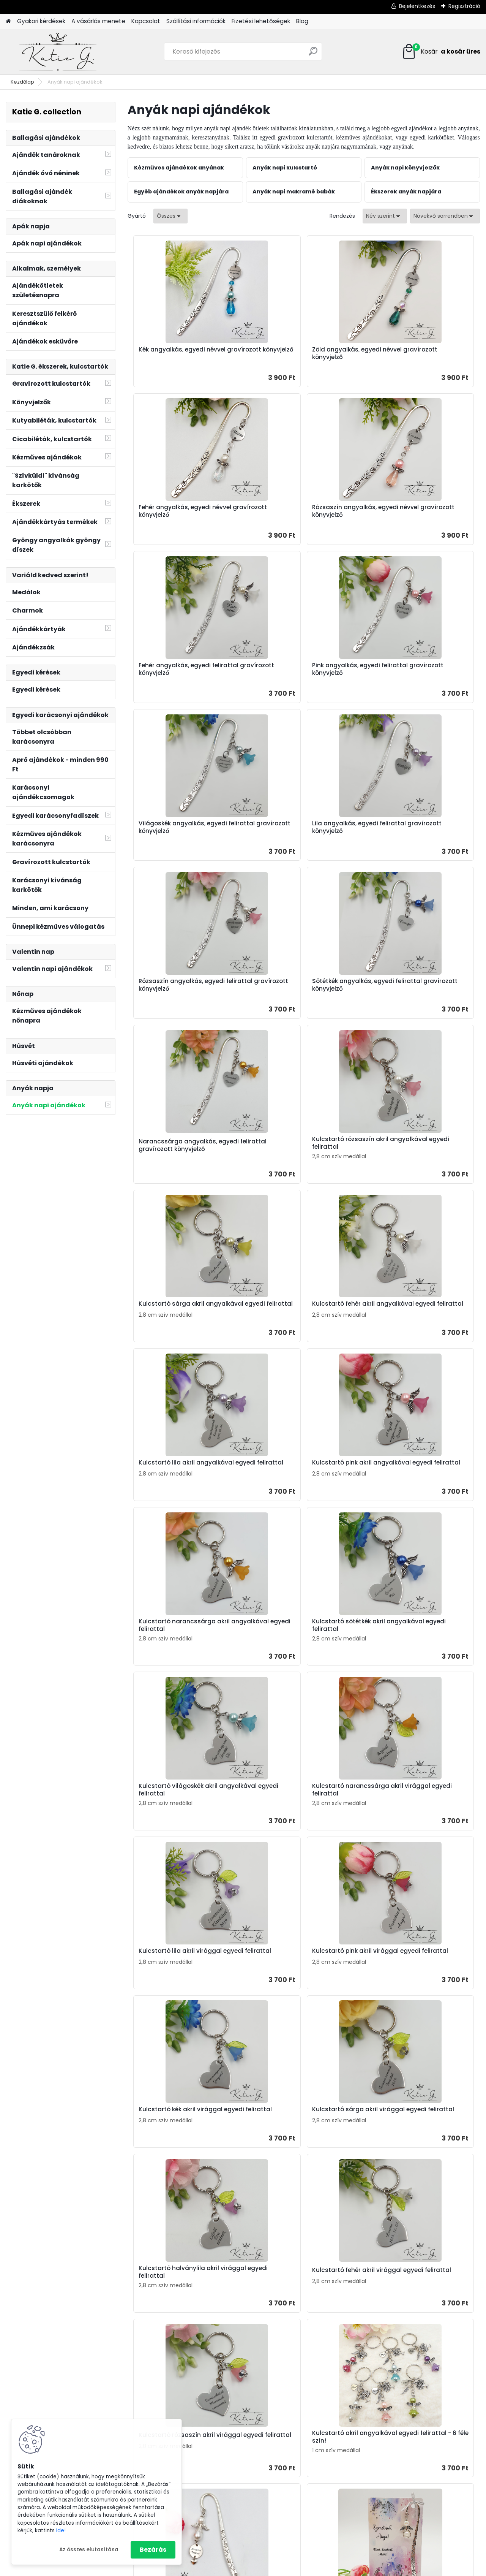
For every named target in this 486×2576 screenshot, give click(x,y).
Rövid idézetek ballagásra (400, 2161)
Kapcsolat (145, 21)
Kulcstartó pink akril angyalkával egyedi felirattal (185, 1156)
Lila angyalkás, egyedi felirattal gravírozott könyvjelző (300, 669)
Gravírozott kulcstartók (411, 2446)
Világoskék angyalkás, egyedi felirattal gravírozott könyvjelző (183, 669)
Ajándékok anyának (170, 2396)
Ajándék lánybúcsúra (290, 2473)
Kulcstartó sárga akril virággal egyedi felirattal (417, 1486)
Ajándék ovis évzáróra (291, 2443)
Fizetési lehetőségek (261, 21)
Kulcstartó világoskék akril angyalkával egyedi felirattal (179, 1321)
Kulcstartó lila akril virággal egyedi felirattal (412, 1321)
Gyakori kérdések (41, 21)
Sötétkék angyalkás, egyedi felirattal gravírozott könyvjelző (183, 829)
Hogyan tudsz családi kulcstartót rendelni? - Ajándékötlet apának (403, 2235)
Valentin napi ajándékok (294, 2532)
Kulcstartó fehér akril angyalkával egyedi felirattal (296, 991)
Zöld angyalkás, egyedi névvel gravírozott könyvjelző (298, 353)
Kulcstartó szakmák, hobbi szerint (426, 2456)
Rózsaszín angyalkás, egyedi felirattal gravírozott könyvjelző (418, 669)
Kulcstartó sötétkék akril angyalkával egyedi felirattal (414, 1156)
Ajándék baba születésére (297, 2493)
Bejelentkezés (417, 6)
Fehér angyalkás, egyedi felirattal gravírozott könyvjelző (303, 511)
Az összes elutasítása (88, 2549)
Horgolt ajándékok (405, 2495)
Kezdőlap (22, 81)
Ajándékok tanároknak (173, 2416)
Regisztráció (464, 6)
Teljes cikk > (279, 2283)
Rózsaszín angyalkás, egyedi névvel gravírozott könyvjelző (179, 511)
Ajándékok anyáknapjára (414, 2426)
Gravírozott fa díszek (408, 2515)
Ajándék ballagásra (288, 2423)
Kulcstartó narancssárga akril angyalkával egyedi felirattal (298, 1156)
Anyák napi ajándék (288, 2404)
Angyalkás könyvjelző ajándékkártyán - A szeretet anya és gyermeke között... (236, 1984)
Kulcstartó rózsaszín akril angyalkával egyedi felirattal (414, 827)
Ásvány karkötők (402, 2485)
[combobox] (385, 216)
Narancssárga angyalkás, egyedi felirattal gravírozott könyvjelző (303, 829)
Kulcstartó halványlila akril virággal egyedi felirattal (176, 1651)
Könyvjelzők (395, 2475)
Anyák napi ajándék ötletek (179, 2253)
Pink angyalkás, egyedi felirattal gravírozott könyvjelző (418, 511)
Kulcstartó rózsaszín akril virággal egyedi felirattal (409, 1651)
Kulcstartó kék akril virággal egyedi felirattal (295, 1486)
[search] (313, 54)
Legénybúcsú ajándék (291, 2483)
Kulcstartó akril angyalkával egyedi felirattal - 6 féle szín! (178, 1815)
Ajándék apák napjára (291, 2414)
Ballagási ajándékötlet (410, 2416)
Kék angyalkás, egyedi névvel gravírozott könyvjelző (179, 353)
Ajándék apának (403, 2436)
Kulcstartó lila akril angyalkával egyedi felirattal (418, 991)
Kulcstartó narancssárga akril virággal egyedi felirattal (298, 1321)
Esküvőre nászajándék (291, 2453)
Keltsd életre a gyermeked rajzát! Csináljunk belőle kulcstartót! (405, 2088)
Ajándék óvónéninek (407, 2406)
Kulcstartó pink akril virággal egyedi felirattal (179, 1486)
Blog (302, 21)
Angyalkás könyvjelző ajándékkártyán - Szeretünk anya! (412, 1819)
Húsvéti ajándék (283, 2512)
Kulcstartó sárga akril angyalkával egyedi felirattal (179, 991)
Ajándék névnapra (286, 2394)
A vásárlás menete (98, 21)
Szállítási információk (196, 21)
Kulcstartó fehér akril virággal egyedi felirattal (298, 1651)
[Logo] (58, 52)
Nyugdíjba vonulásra (289, 2463)
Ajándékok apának (168, 2406)
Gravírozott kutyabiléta (411, 2466)
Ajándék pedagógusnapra (297, 2433)
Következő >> (358, 2044)
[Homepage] (8, 21)
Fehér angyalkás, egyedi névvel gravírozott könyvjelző (417, 353)
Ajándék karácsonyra (290, 2522)
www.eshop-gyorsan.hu (260, 2569)
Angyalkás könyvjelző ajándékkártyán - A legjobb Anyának (353, 1984)
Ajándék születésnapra (292, 2384)
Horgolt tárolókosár (406, 2505)
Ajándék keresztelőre (289, 2502)
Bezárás (153, 2549)
